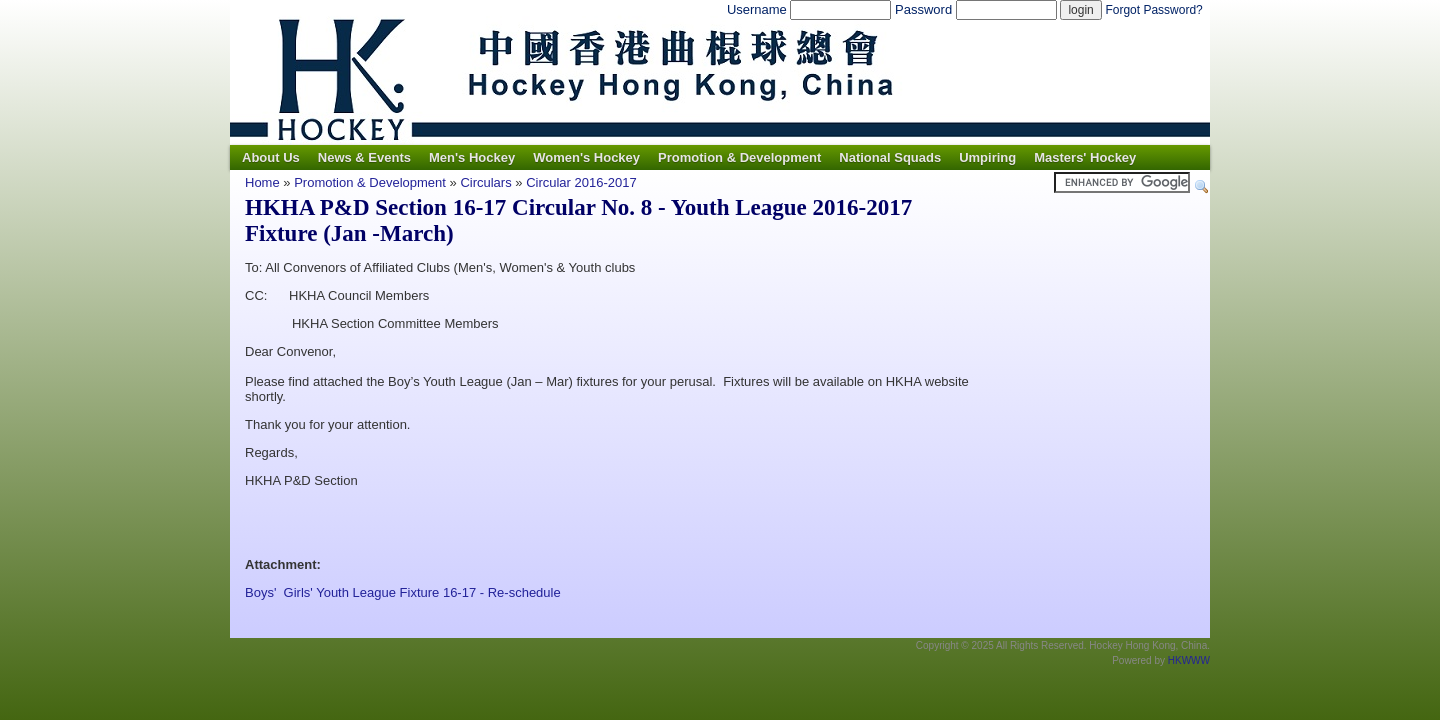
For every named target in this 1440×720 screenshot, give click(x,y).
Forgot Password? (1153, 10)
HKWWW (1189, 660)
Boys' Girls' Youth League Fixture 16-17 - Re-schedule (403, 592)
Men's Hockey (472, 157)
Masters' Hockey (1085, 157)
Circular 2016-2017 (581, 182)
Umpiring (987, 157)
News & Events (364, 157)
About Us (271, 157)
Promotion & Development (739, 157)
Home (262, 182)
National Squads (890, 157)
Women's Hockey (586, 157)
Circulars (485, 182)
